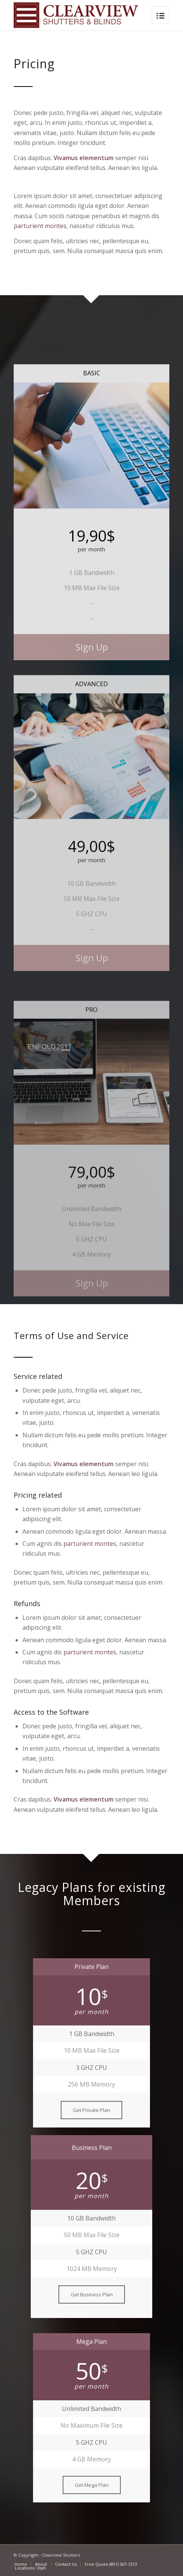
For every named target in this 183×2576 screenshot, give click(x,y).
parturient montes (40, 226)
